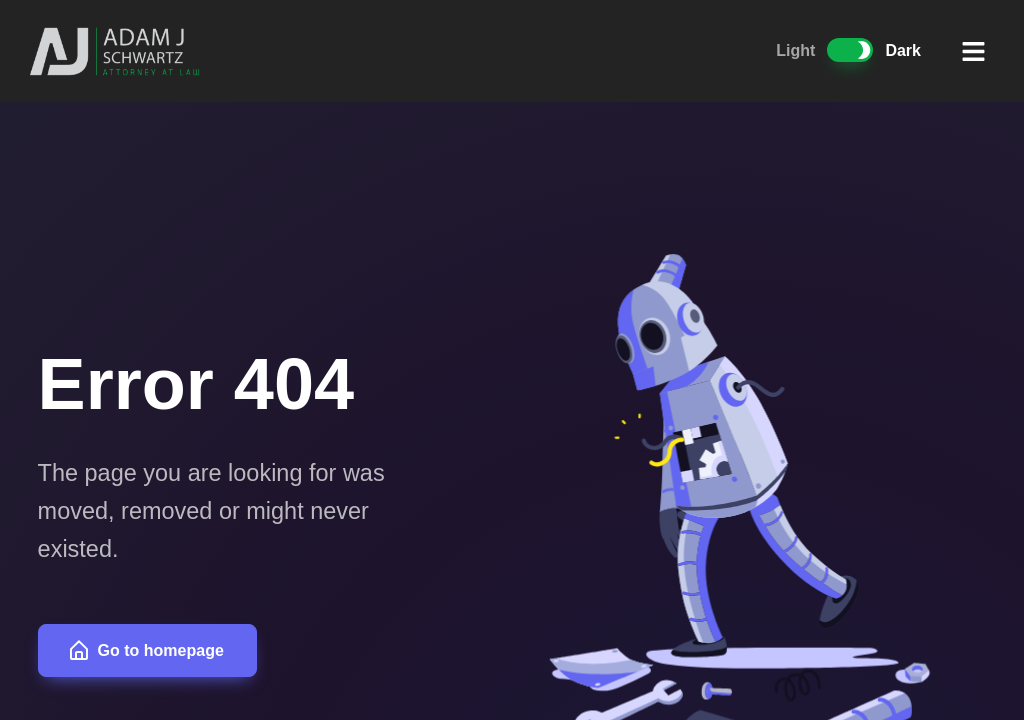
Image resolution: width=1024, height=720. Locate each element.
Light (795, 50)
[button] (974, 51)
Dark (903, 50)
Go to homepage (145, 650)
